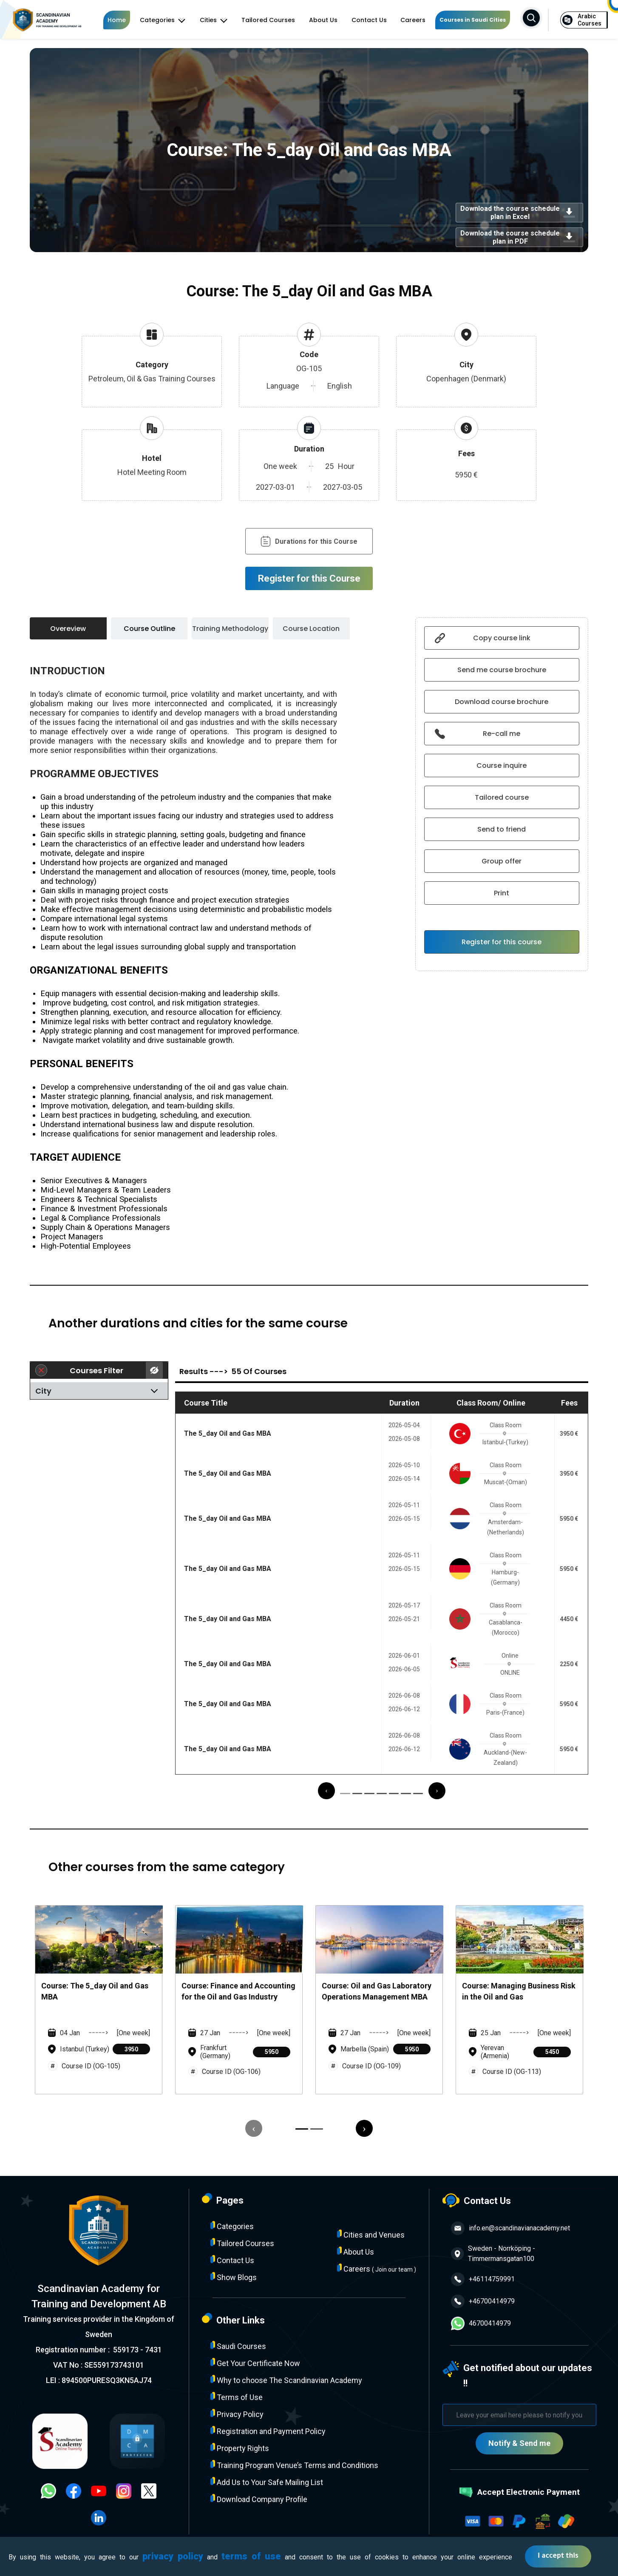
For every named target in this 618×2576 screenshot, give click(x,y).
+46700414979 (483, 2301)
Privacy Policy (237, 2414)
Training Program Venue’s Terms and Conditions (294, 2465)
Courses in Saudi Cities (472, 19)
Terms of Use (236, 2397)
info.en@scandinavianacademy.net (510, 2228)
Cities (214, 20)
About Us (323, 20)
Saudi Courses (238, 2346)
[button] (345, 1793)
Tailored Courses (268, 20)
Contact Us (369, 20)
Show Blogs (233, 2277)
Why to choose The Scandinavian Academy (286, 2380)
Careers (412, 20)
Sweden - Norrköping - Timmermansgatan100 (493, 2253)
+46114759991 (483, 2279)
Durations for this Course (309, 541)
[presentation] (326, 1790)
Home (117, 20)
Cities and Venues (371, 2234)
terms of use (251, 2556)
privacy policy (172, 2556)
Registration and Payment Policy (268, 2431)
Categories (163, 20)
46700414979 (481, 2323)
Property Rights (239, 2448)
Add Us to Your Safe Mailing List (266, 2482)
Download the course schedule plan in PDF (519, 237)
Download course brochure (501, 702)
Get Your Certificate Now (255, 2363)
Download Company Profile (258, 2499)
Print (501, 893)
